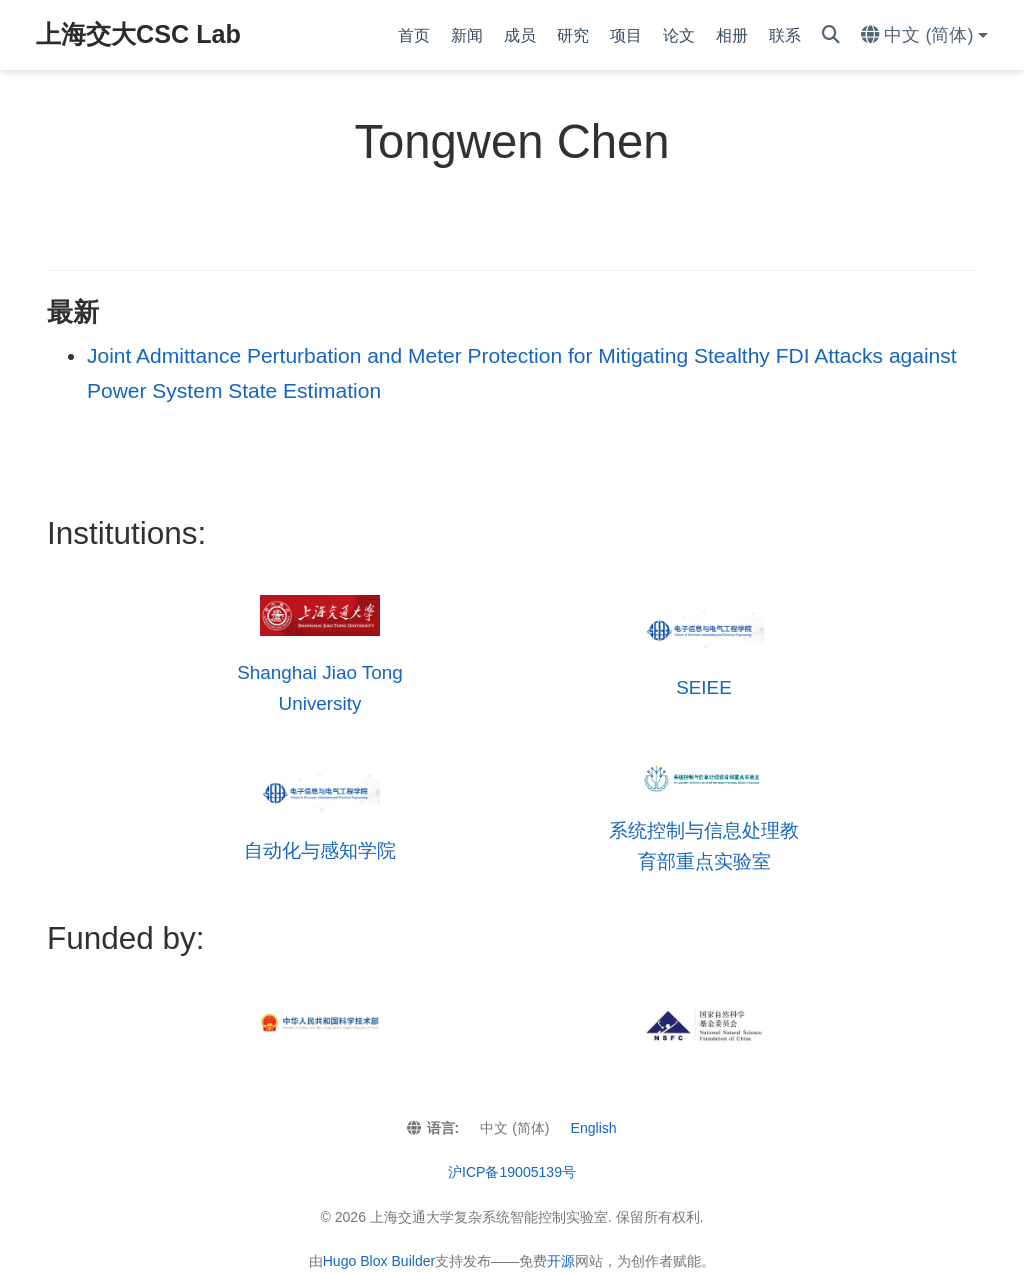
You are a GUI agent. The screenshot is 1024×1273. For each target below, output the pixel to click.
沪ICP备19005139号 (512, 1172)
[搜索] (831, 35)
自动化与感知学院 (320, 850)
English (594, 1128)
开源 (561, 1261)
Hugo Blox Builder (379, 1261)
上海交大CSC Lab (138, 34)
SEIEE (704, 687)
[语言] (924, 35)
